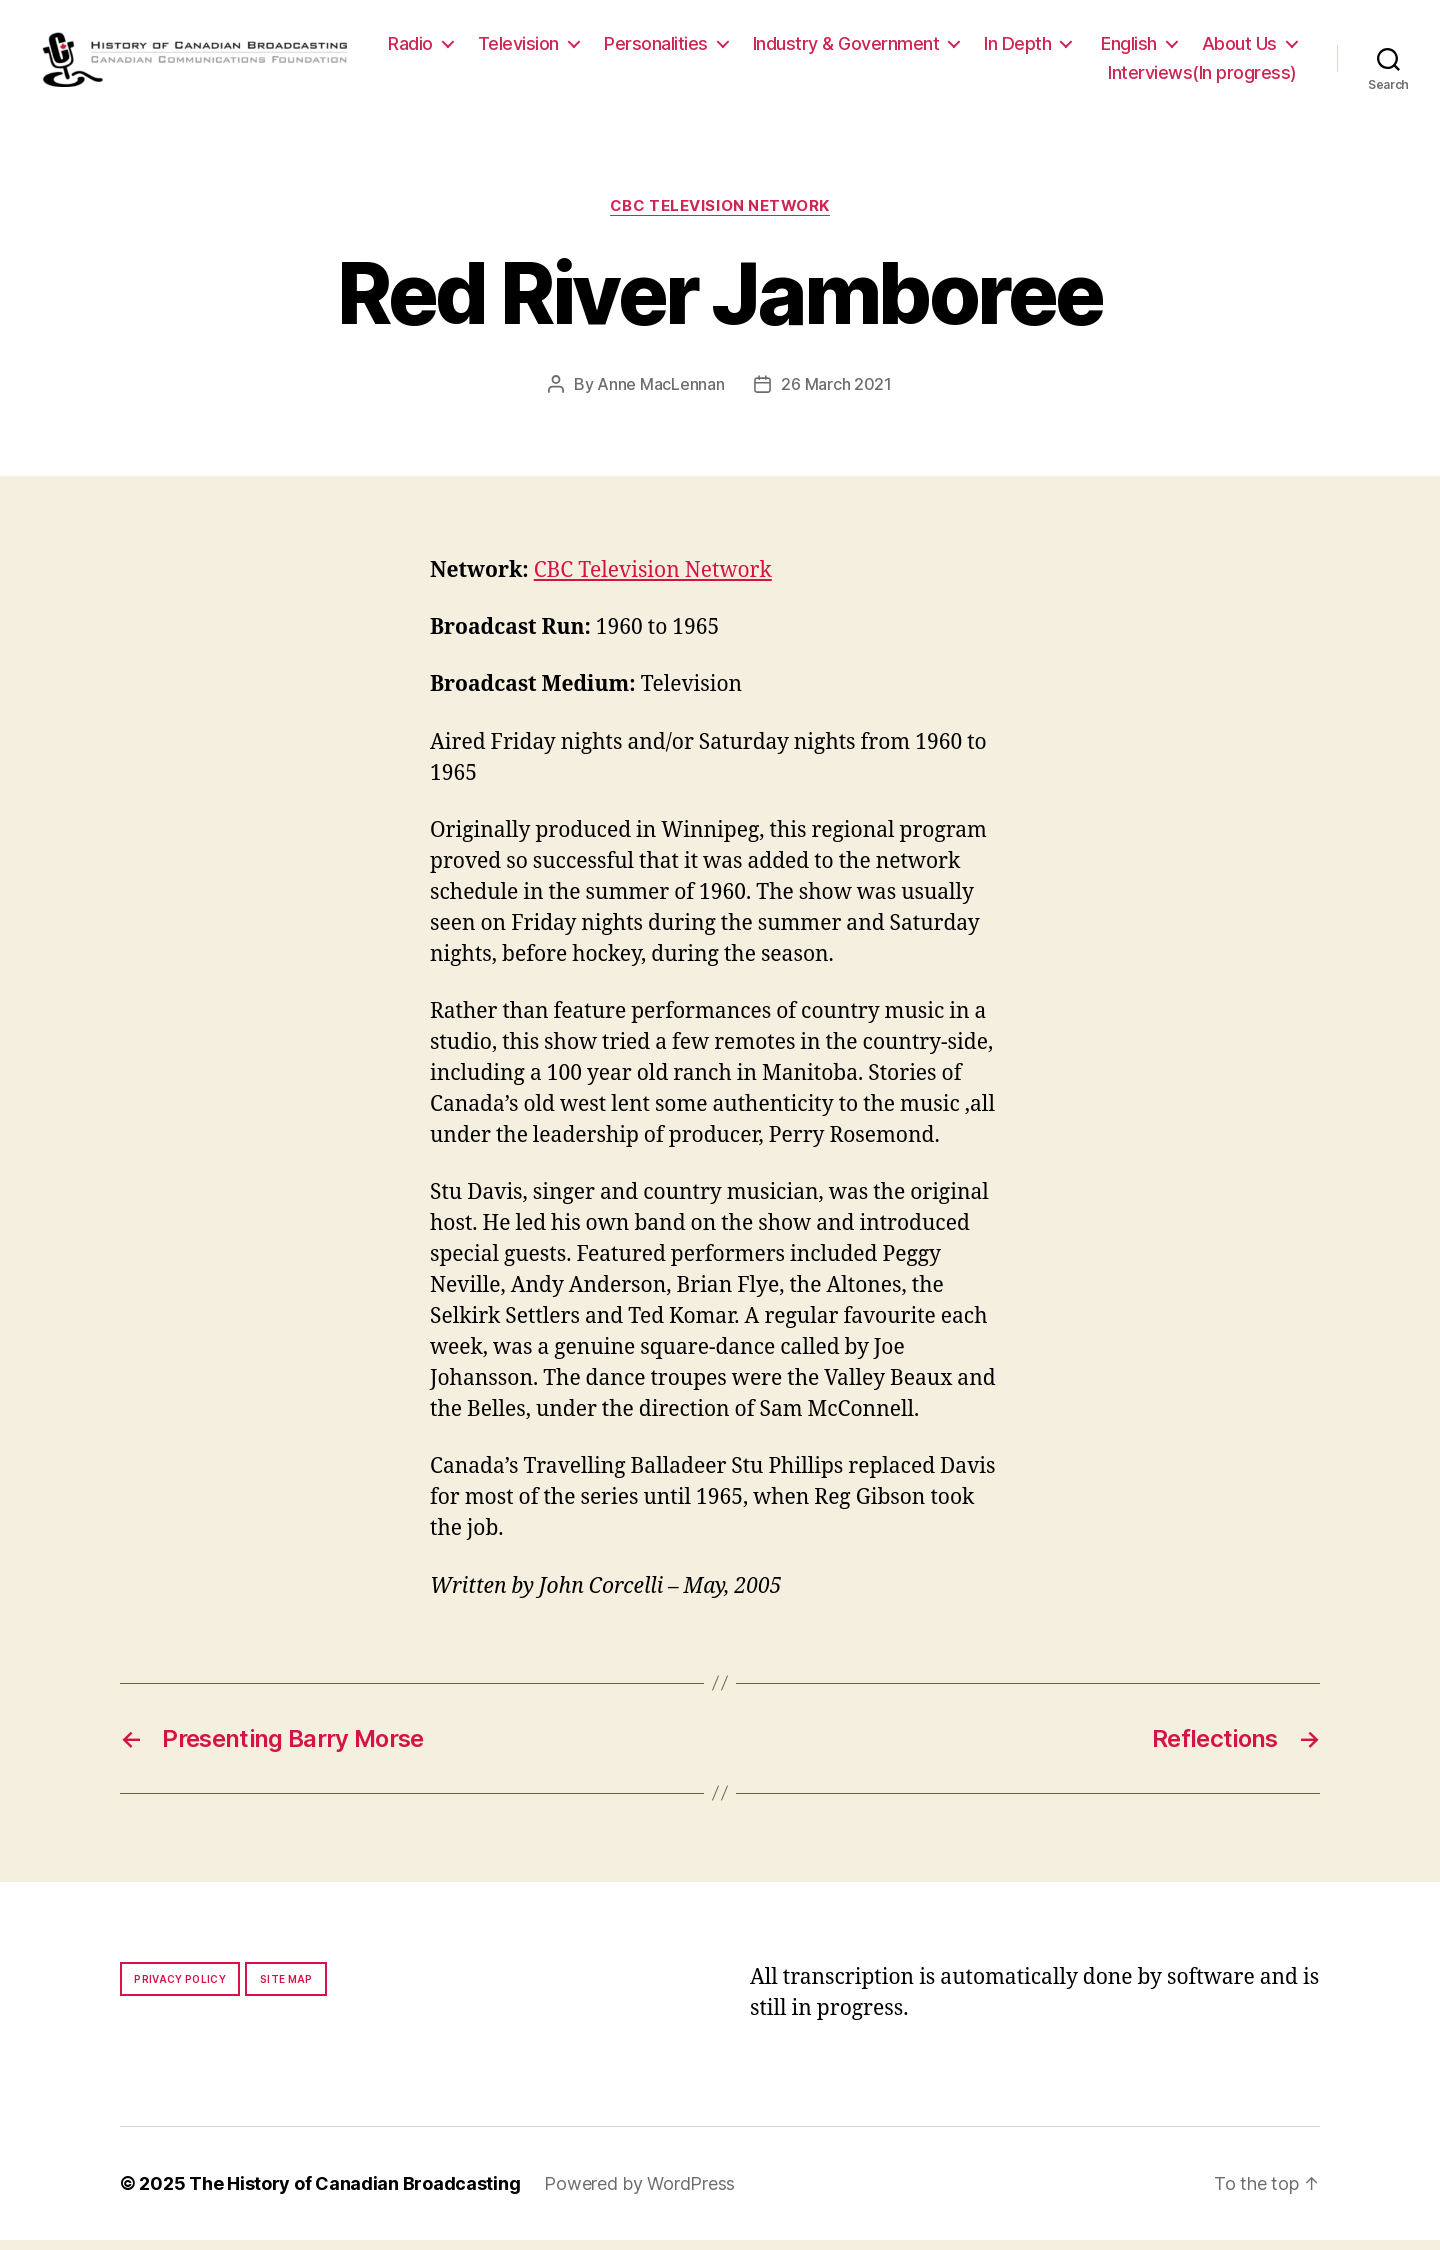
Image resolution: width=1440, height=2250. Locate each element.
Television (638, 48)
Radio (530, 48)
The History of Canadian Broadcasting (354, 2193)
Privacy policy (180, 1989)
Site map (286, 1989)
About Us (1025, 77)
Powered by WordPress (639, 2193)
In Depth (1137, 48)
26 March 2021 (836, 394)
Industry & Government (966, 48)
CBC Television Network (720, 216)
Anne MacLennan (660, 394)
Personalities (776, 48)
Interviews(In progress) (1202, 77)
